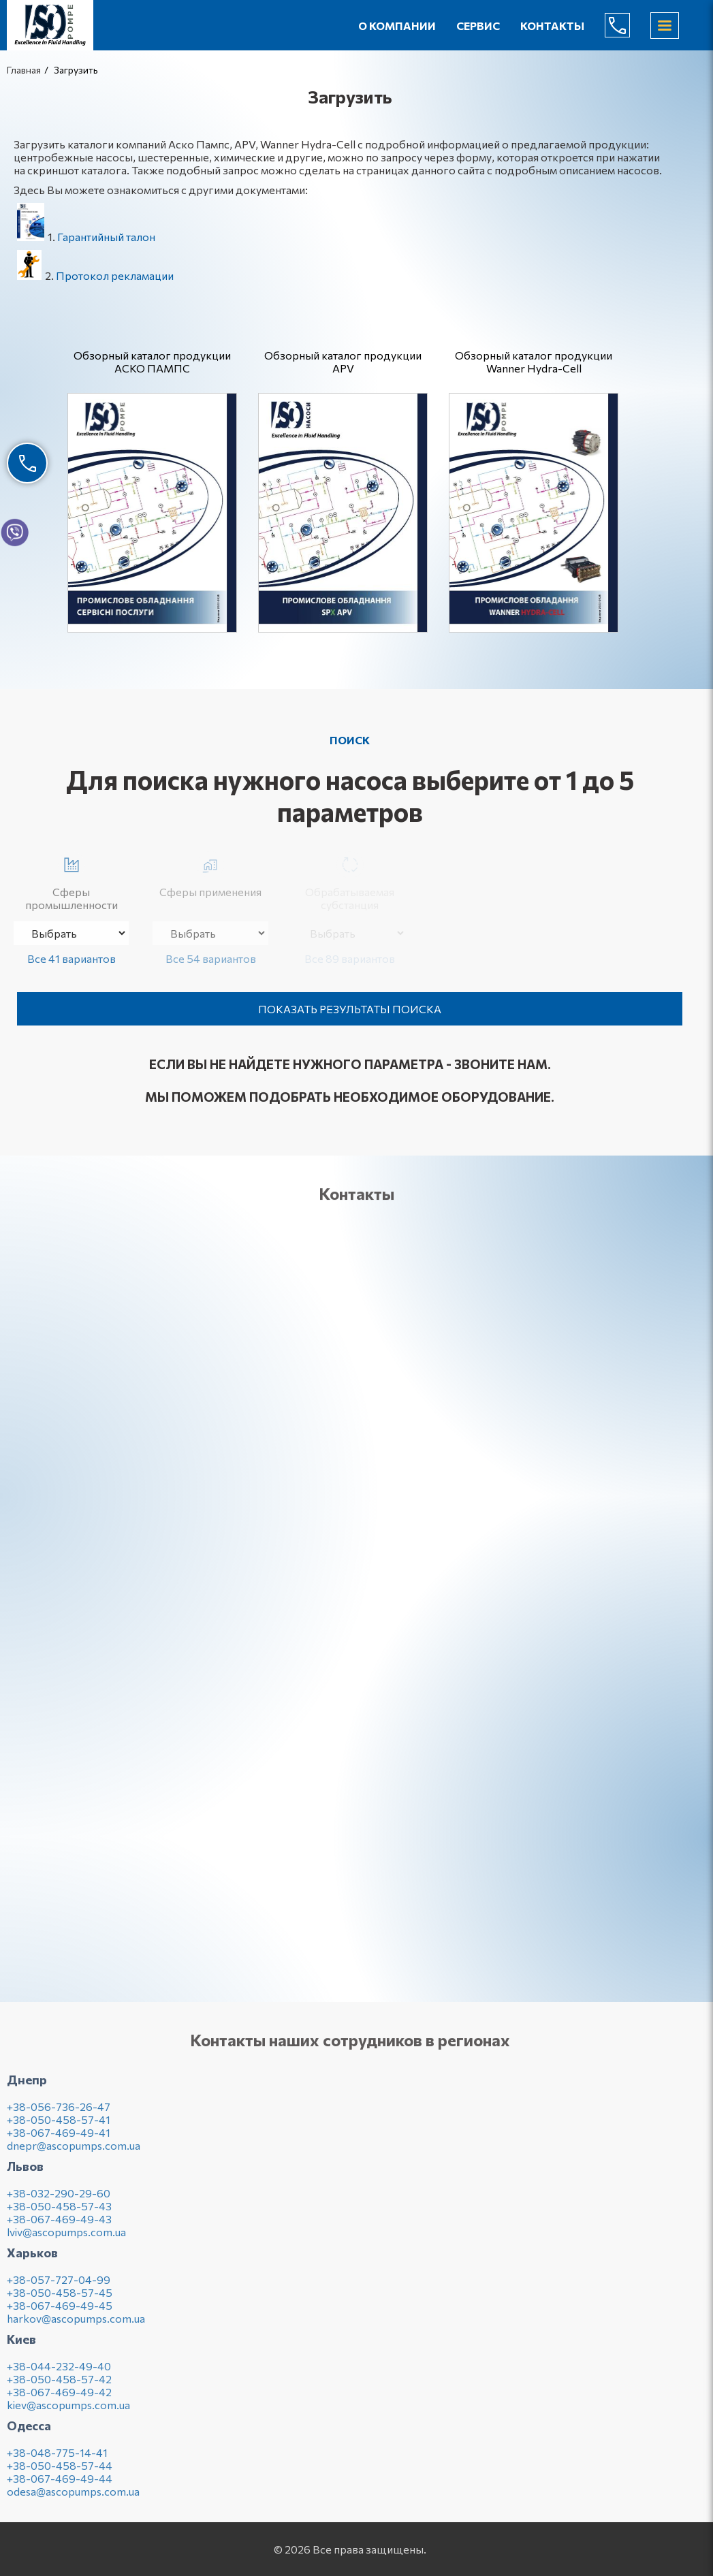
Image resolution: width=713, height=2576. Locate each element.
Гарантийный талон (106, 236)
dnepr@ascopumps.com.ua (73, 2151)
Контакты (552, 25)
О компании (397, 25)
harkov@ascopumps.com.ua (76, 2324)
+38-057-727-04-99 (58, 2285)
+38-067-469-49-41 (58, 2138)
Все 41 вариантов (71, 958)
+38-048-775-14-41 (57, 2458)
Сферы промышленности (71, 881)
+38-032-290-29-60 (58, 2199)
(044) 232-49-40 (628, 25)
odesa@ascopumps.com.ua (73, 2497)
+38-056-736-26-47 (58, 2112)
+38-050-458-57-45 (59, 2298)
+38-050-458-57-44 (59, 2471)
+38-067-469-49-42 (59, 2397)
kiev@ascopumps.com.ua (68, 2410)
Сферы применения (210, 874)
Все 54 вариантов (210, 958)
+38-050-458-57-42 (59, 2385)
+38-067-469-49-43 (59, 2225)
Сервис (478, 25)
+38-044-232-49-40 (59, 2372)
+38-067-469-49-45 (59, 2311)
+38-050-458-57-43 (59, 2212)
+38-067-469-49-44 (59, 2484)
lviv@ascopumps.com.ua (66, 2237)
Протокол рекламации (115, 275)
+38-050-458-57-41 (58, 2125)
